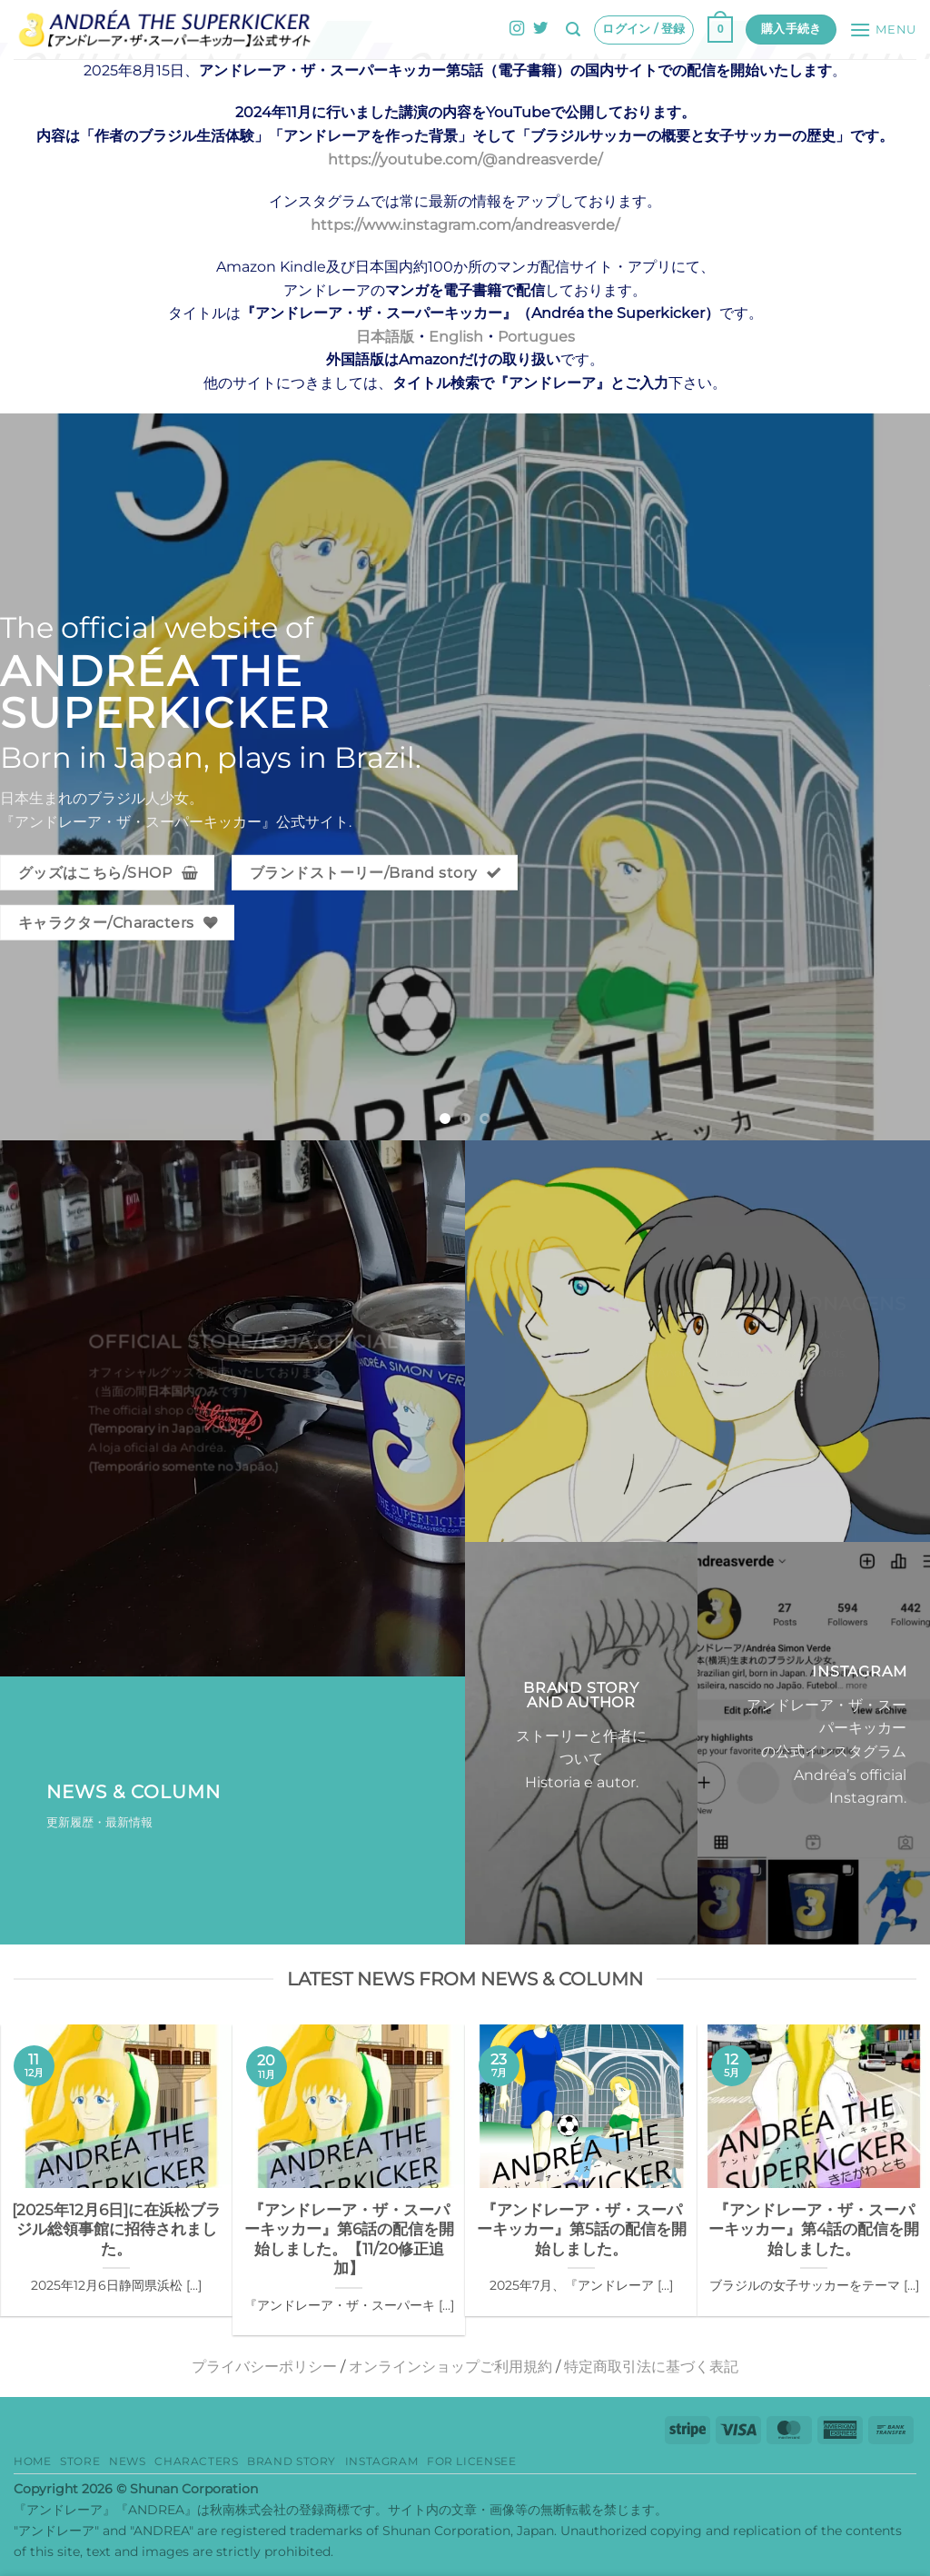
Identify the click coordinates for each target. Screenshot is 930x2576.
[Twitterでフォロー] (540, 29)
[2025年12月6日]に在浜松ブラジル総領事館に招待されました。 (116, 2229)
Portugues (536, 336)
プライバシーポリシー (264, 2366)
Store (80, 2461)
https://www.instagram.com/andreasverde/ (465, 225)
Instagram (382, 2461)
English (456, 336)
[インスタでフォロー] (517, 29)
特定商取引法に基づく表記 (651, 2366)
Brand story (291, 2461)
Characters (196, 2461)
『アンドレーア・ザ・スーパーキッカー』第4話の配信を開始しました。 (813, 2229)
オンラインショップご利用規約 (450, 2366)
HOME (32, 2461)
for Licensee (471, 2461)
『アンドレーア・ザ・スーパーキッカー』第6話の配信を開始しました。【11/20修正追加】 (349, 2239)
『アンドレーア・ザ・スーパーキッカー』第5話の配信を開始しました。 (582, 2229)
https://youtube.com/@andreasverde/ (465, 159)
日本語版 (385, 336)
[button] (573, 29)
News (127, 2461)
